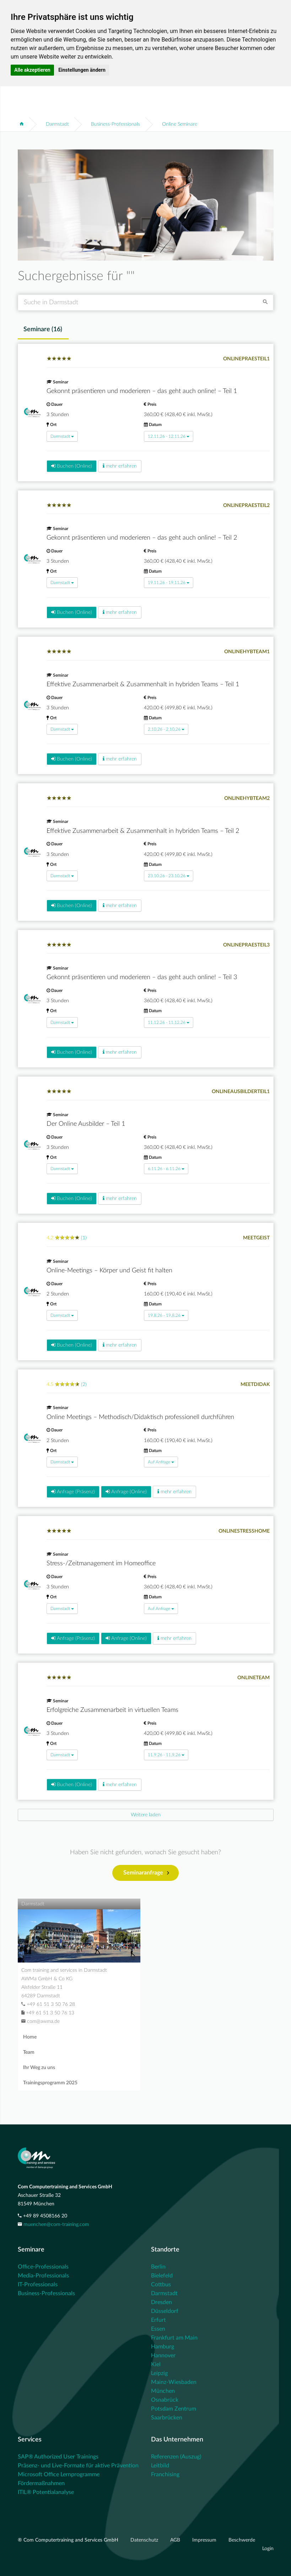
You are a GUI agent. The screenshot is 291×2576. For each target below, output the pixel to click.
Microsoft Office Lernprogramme (58, 2474)
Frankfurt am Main (174, 2338)
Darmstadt (57, 124)
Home (30, 2037)
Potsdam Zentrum (173, 2409)
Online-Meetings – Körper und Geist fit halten (109, 1270)
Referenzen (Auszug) (176, 2457)
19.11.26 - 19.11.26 (168, 582)
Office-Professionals (43, 2267)
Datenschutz (145, 2540)
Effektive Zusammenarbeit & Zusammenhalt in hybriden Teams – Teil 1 (143, 684)
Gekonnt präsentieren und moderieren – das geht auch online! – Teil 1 (142, 391)
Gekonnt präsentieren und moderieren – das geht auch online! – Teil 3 (142, 977)
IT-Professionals (38, 2284)
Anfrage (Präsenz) (73, 1491)
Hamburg (162, 2346)
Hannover (163, 2355)
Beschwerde (241, 2540)
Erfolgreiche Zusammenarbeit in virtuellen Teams (112, 1710)
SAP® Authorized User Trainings (58, 2457)
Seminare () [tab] (42, 329)
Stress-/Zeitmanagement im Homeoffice (101, 1563)
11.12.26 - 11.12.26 (168, 1022)
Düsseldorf (164, 2311)
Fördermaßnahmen (41, 2483)
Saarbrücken (166, 2418)
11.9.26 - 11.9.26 (166, 1755)
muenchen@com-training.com (56, 2224)
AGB (176, 2540)
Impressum (205, 2540)
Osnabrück (164, 2400)
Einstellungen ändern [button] (82, 70)
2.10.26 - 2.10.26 (166, 729)
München (163, 2391)
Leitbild (160, 2465)
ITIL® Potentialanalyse (46, 2492)
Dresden (161, 2302)
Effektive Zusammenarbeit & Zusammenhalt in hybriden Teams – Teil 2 (143, 831)
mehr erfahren (120, 466)
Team (28, 2052)
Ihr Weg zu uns (39, 2067)
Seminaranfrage (146, 1873)
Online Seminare (179, 124)
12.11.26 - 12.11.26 (168, 436)
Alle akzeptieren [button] (32, 70)
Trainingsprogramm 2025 (50, 2082)
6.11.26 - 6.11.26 (166, 1169)
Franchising (165, 2474)
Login (268, 2548)
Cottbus (161, 2284)
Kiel (156, 2364)
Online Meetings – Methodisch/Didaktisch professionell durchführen (140, 1417)
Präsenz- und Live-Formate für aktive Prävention (78, 2465)
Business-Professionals (115, 124)
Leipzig (159, 2373)
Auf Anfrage (161, 1462)
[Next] (146, 1815)
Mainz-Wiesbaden (173, 2382)
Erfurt (158, 2320)
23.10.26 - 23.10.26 (168, 876)
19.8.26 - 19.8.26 (166, 1315)
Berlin (158, 2267)
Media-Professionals (43, 2275)
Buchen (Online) (71, 466)
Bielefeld (162, 2275)
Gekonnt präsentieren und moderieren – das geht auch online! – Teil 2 (142, 538)
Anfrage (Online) (126, 1491)
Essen (158, 2329)
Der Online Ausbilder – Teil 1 (86, 1124)
